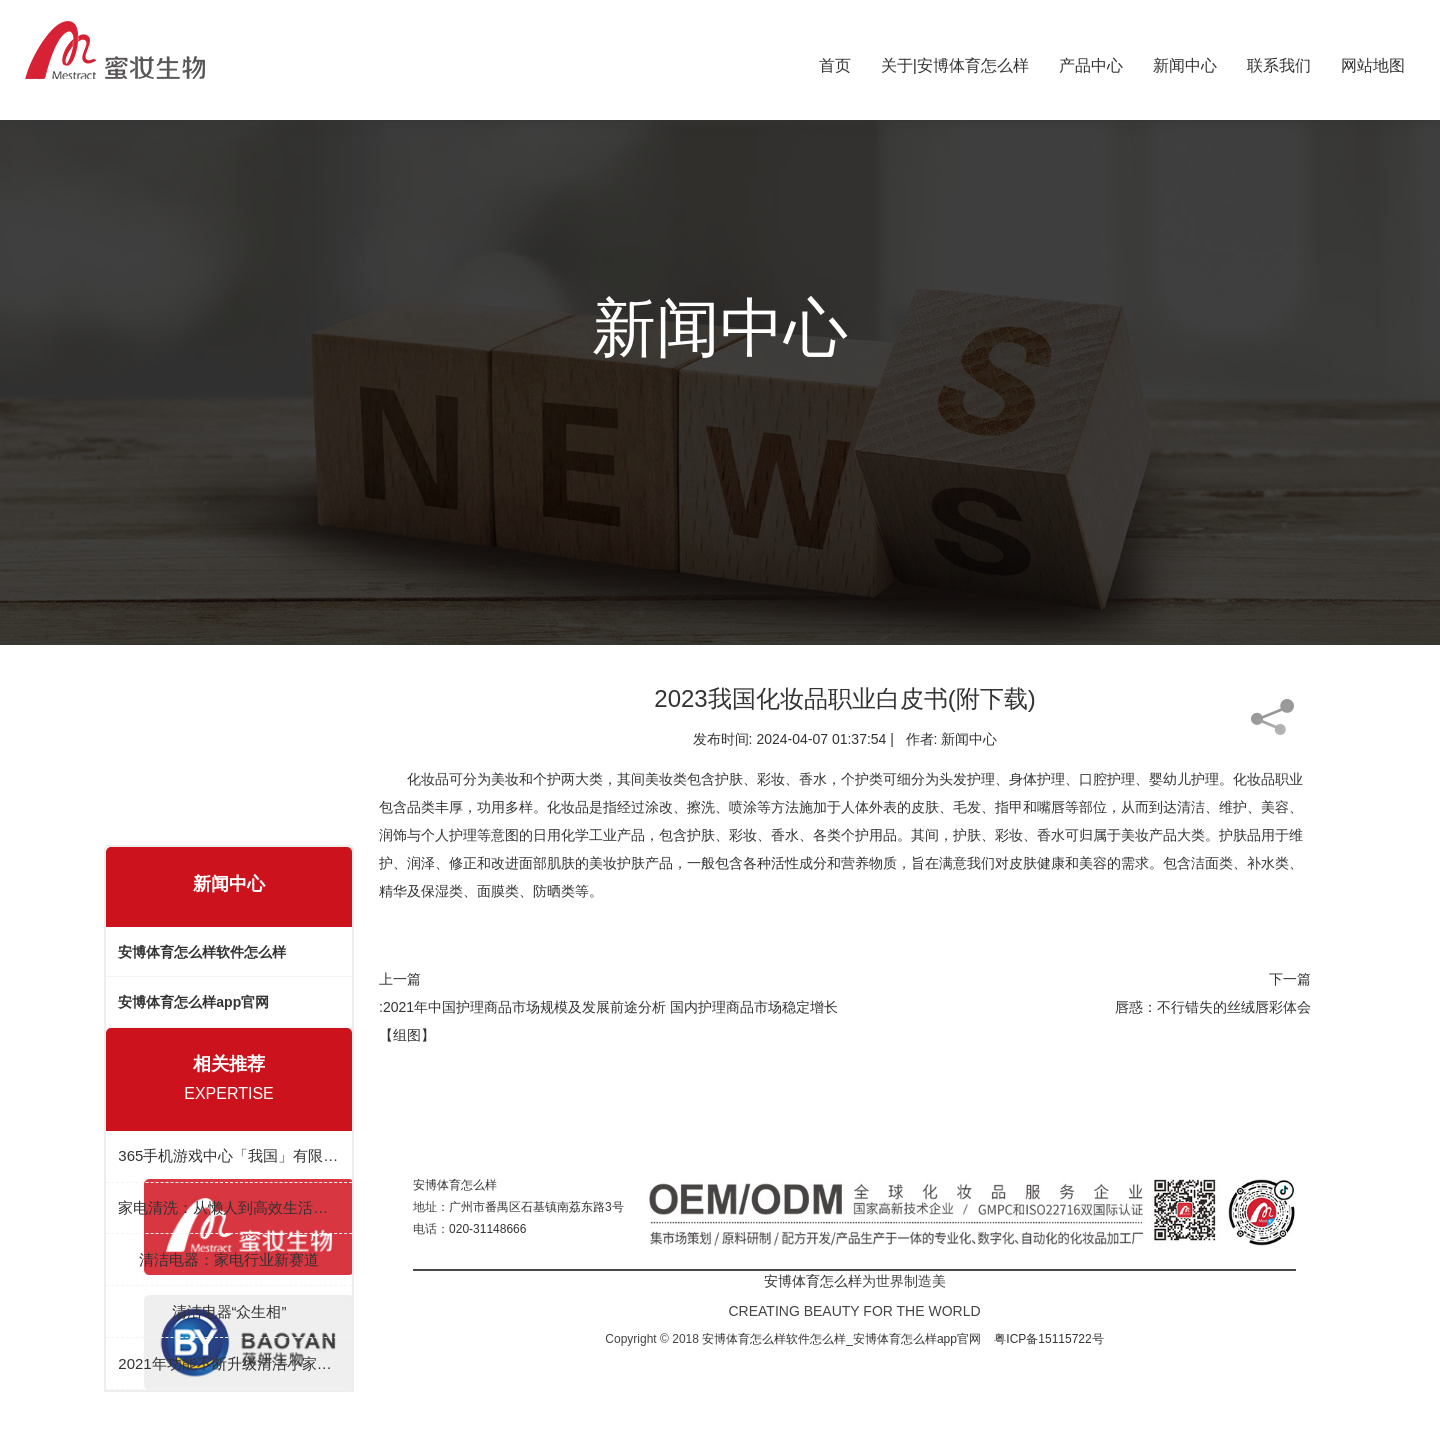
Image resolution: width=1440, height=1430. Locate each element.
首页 (835, 61)
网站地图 (1373, 61)
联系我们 (1279, 61)
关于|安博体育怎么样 (955, 61)
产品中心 (1091, 61)
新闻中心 (1185, 61)
